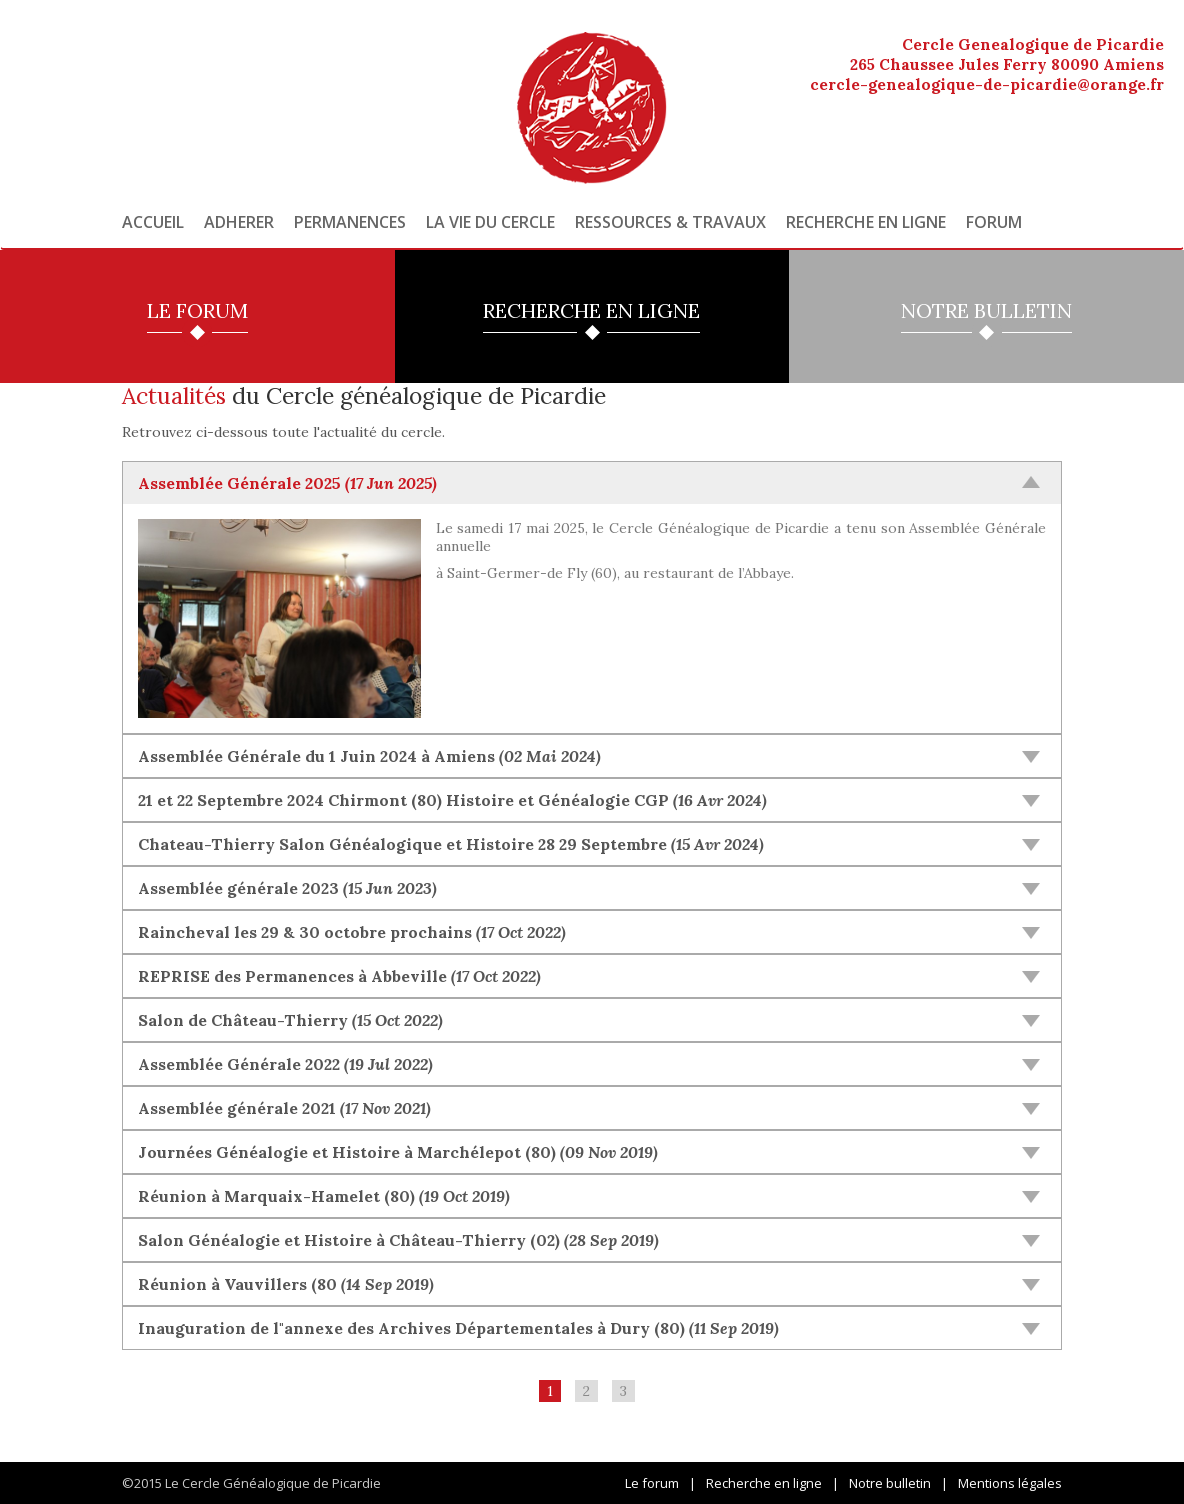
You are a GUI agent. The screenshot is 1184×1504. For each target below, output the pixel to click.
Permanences (350, 222)
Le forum (652, 1483)
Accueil (153, 222)
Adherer (239, 222)
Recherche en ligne (866, 222)
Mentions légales (1010, 1483)
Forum (994, 222)
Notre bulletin (890, 1483)
